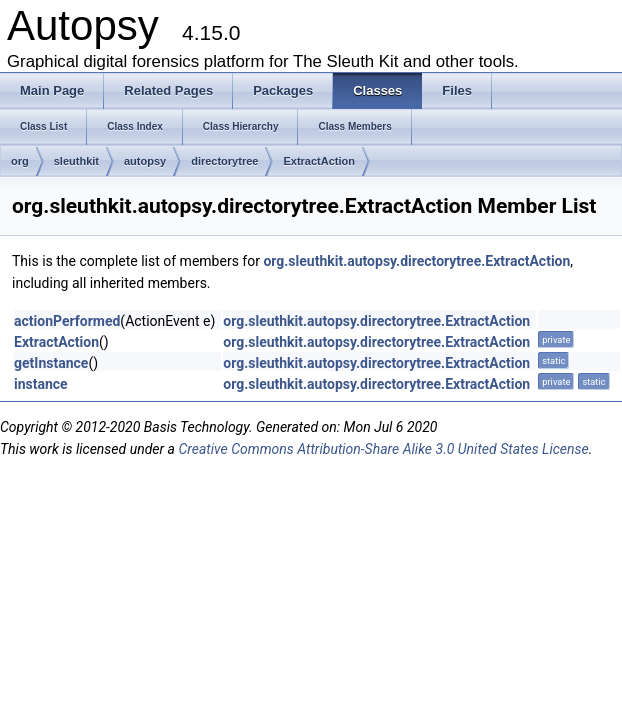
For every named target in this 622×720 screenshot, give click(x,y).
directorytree (224, 161)
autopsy (145, 161)
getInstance (51, 363)
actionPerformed (67, 321)
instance (41, 384)
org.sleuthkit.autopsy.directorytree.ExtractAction (416, 261)
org (20, 161)
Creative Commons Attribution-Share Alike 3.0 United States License (383, 449)
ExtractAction (319, 161)
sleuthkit (76, 161)
